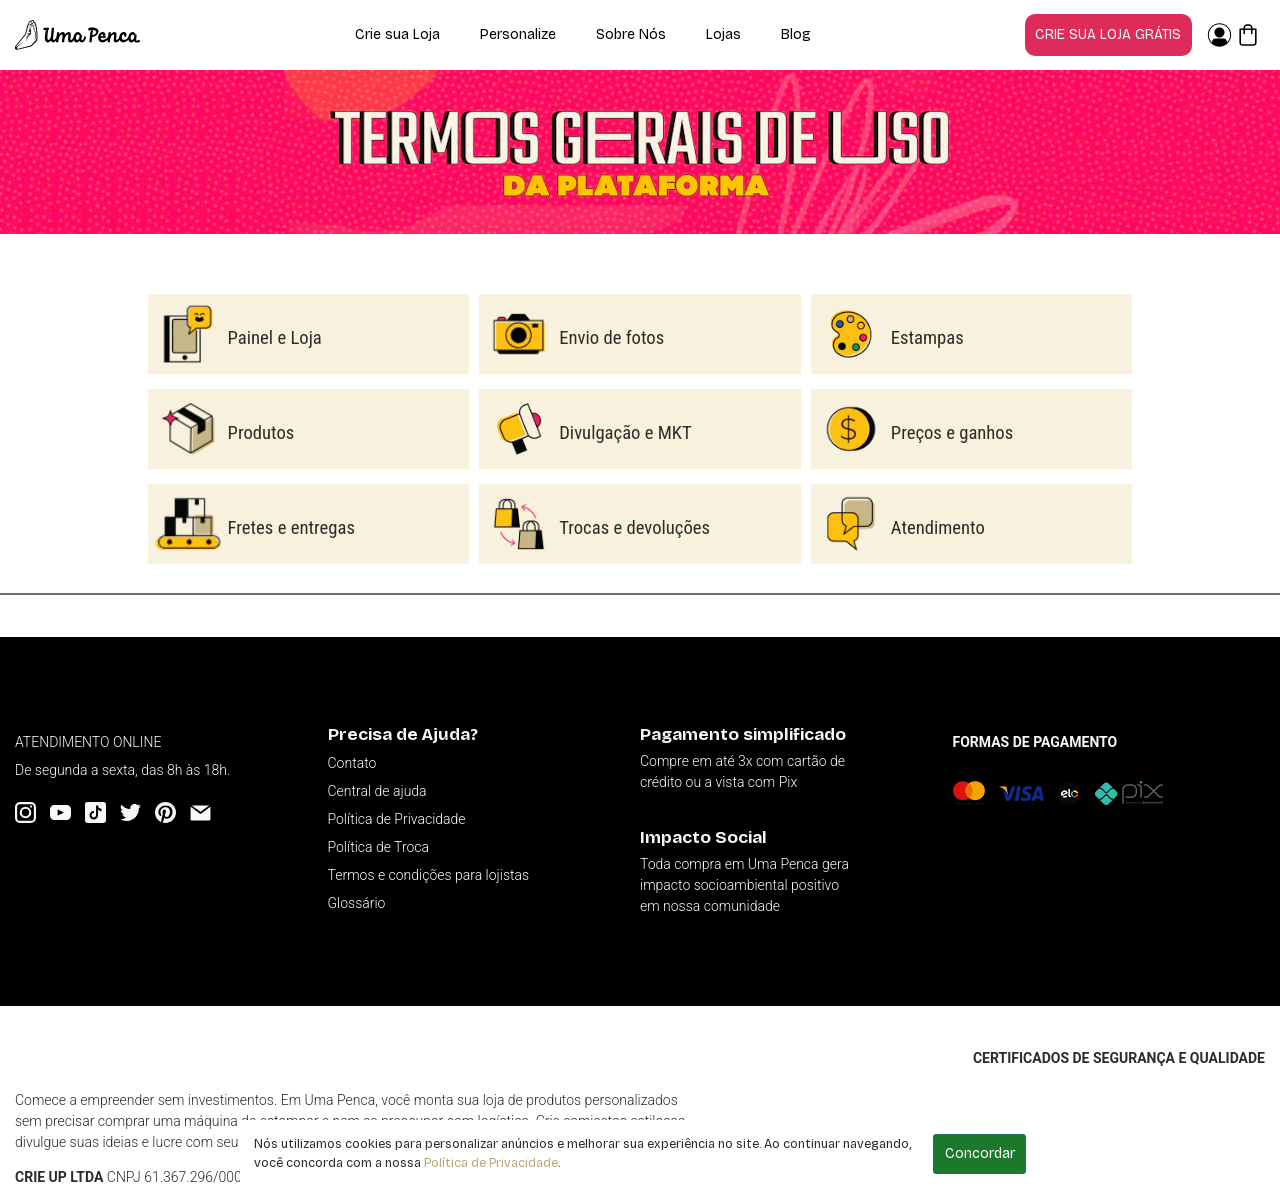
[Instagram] (25, 812)
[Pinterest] (165, 812)
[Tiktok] (95, 812)
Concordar (980, 1153)
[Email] (200, 812)
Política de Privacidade (491, 1162)
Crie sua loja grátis (1108, 34)
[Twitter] (130, 812)
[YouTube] (60, 812)
